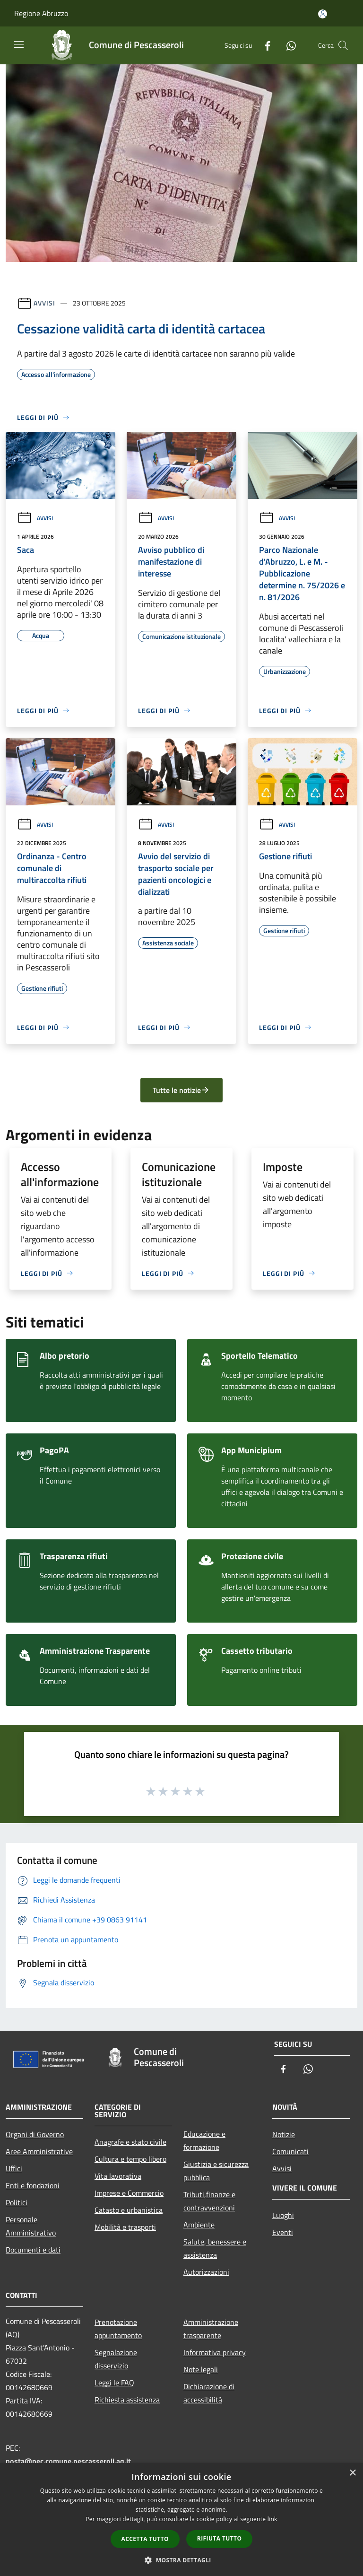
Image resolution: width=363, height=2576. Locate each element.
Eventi (282, 2232)
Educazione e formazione (204, 2140)
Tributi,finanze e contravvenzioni (209, 2201)
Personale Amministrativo (31, 2226)
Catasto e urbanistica (129, 2210)
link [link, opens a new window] (272, 2519)
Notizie (283, 2134)
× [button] (352, 2473)
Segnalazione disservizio (116, 2359)
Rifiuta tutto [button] (219, 2538)
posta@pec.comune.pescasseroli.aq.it (68, 2461)
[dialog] (181, 2519)
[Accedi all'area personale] (323, 14)
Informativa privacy (214, 2352)
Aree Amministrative (39, 2151)
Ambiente (199, 2224)
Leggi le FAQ (114, 2382)
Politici (16, 2202)
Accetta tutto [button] (145, 2539)
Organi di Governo (35, 2134)
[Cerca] (343, 45)
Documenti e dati (33, 2249)
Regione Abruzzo (41, 13)
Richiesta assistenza (127, 2399)
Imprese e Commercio (129, 2193)
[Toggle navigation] (19, 44)
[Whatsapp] (287, 45)
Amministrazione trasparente (210, 2328)
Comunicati (290, 2151)
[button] (181, 2560)
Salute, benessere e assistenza (214, 2248)
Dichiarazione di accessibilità (208, 2393)
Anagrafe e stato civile (130, 2142)
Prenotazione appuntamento (118, 2328)
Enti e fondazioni (33, 2185)
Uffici (14, 2168)
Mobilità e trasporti (125, 2227)
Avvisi (44, 303)
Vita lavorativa (118, 2176)
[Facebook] (263, 45)
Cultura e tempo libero (130, 2159)
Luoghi (283, 2215)
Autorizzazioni (206, 2272)
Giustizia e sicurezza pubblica (216, 2170)
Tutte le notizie (181, 1090)
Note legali (200, 2369)
